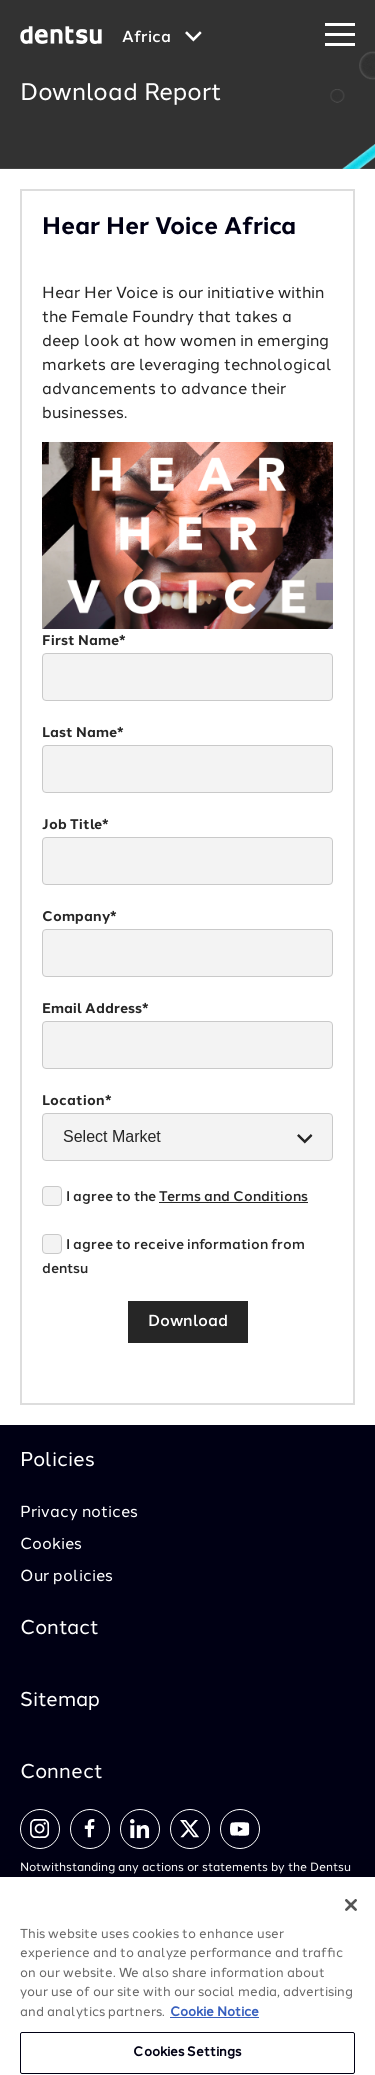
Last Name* (83, 733)
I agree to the (187, 1197)
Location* (77, 1101)
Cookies (51, 1545)
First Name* (84, 641)
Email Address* (95, 1009)
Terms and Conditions (233, 1197)
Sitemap (60, 1701)
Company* (79, 917)
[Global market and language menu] (162, 38)
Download (188, 1322)
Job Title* (75, 825)
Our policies (66, 1577)
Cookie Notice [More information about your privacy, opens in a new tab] (214, 2021)
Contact (59, 1629)
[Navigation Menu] (340, 35)
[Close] (351, 1914)
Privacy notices (79, 1513)
